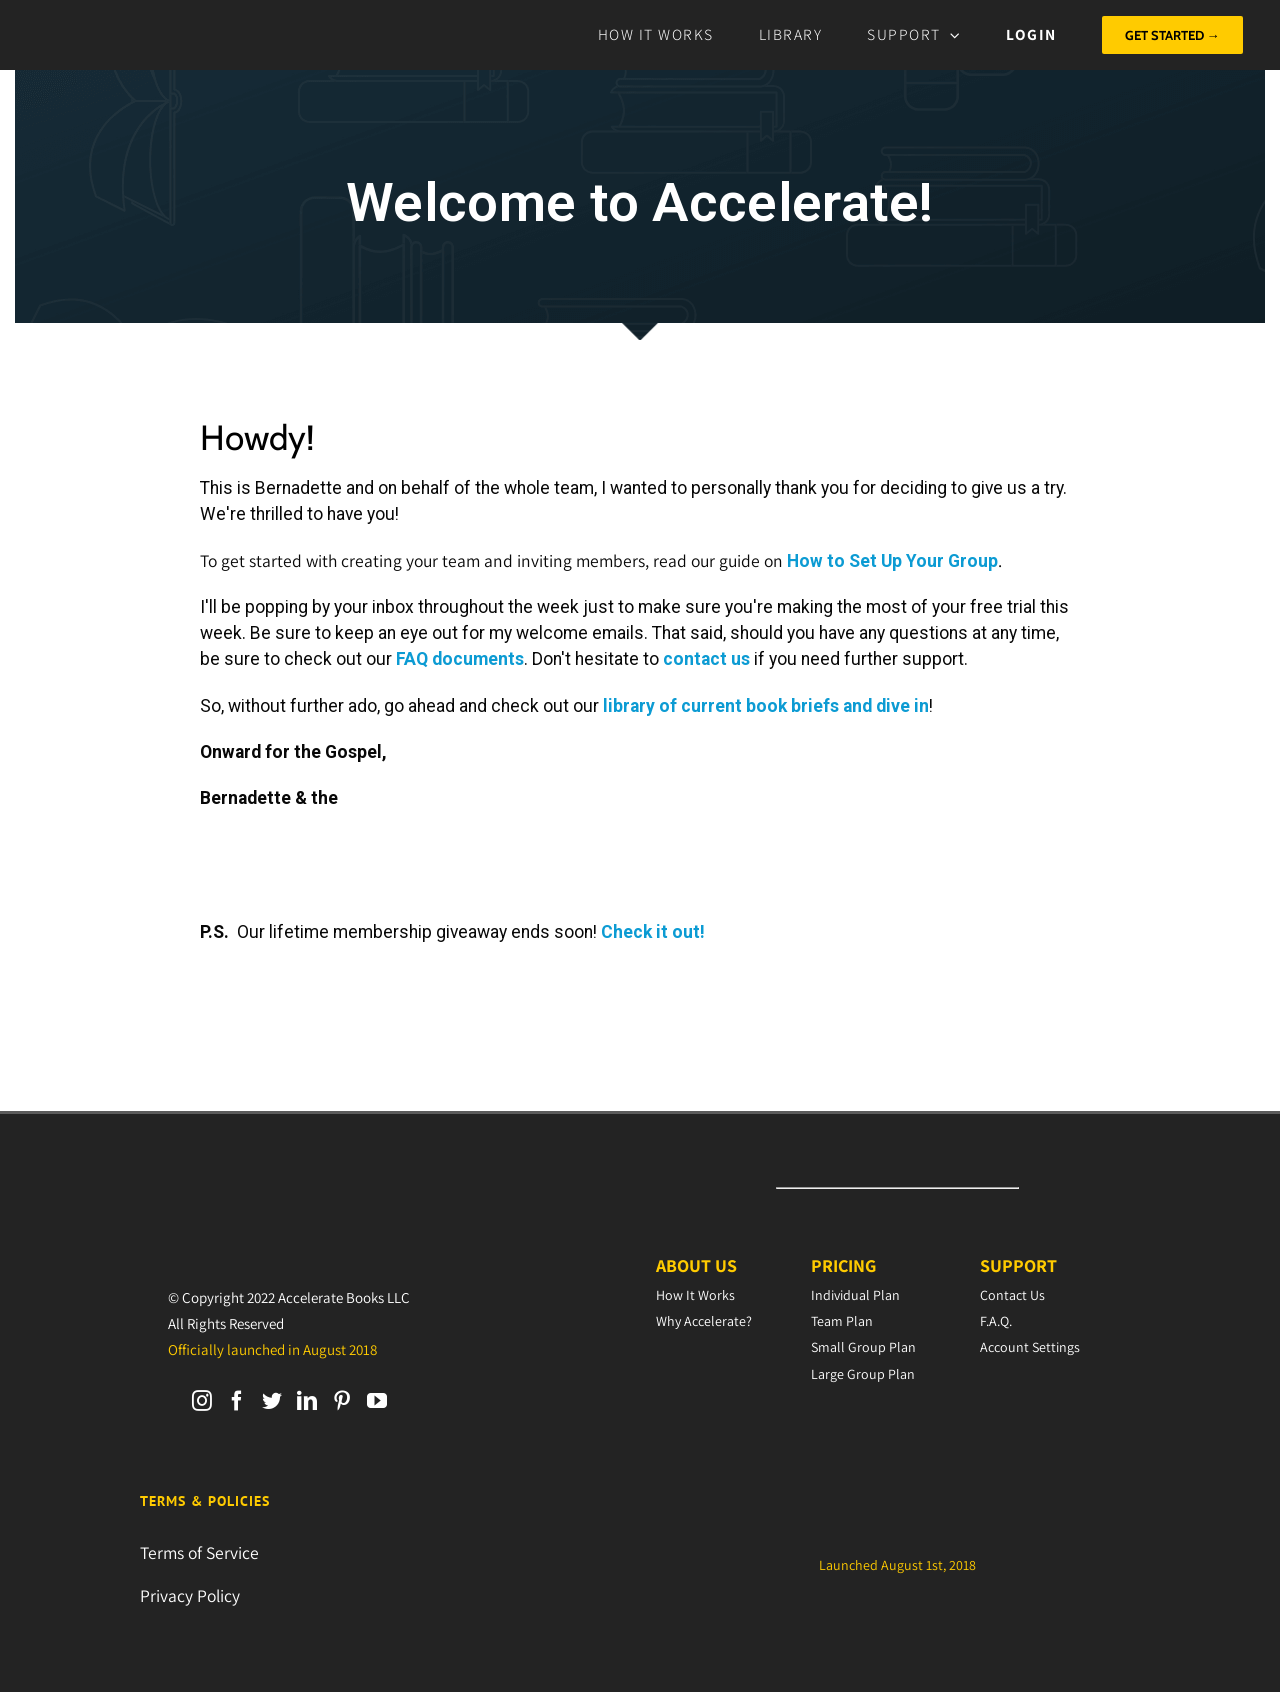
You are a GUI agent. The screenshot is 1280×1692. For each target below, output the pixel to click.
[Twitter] (272, 1401)
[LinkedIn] (307, 1401)
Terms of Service (199, 1552)
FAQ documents (460, 659)
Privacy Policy (190, 1595)
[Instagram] (202, 1401)
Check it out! (653, 932)
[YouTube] (377, 1401)
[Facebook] (237, 1401)
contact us (706, 659)
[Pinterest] (342, 1401)
